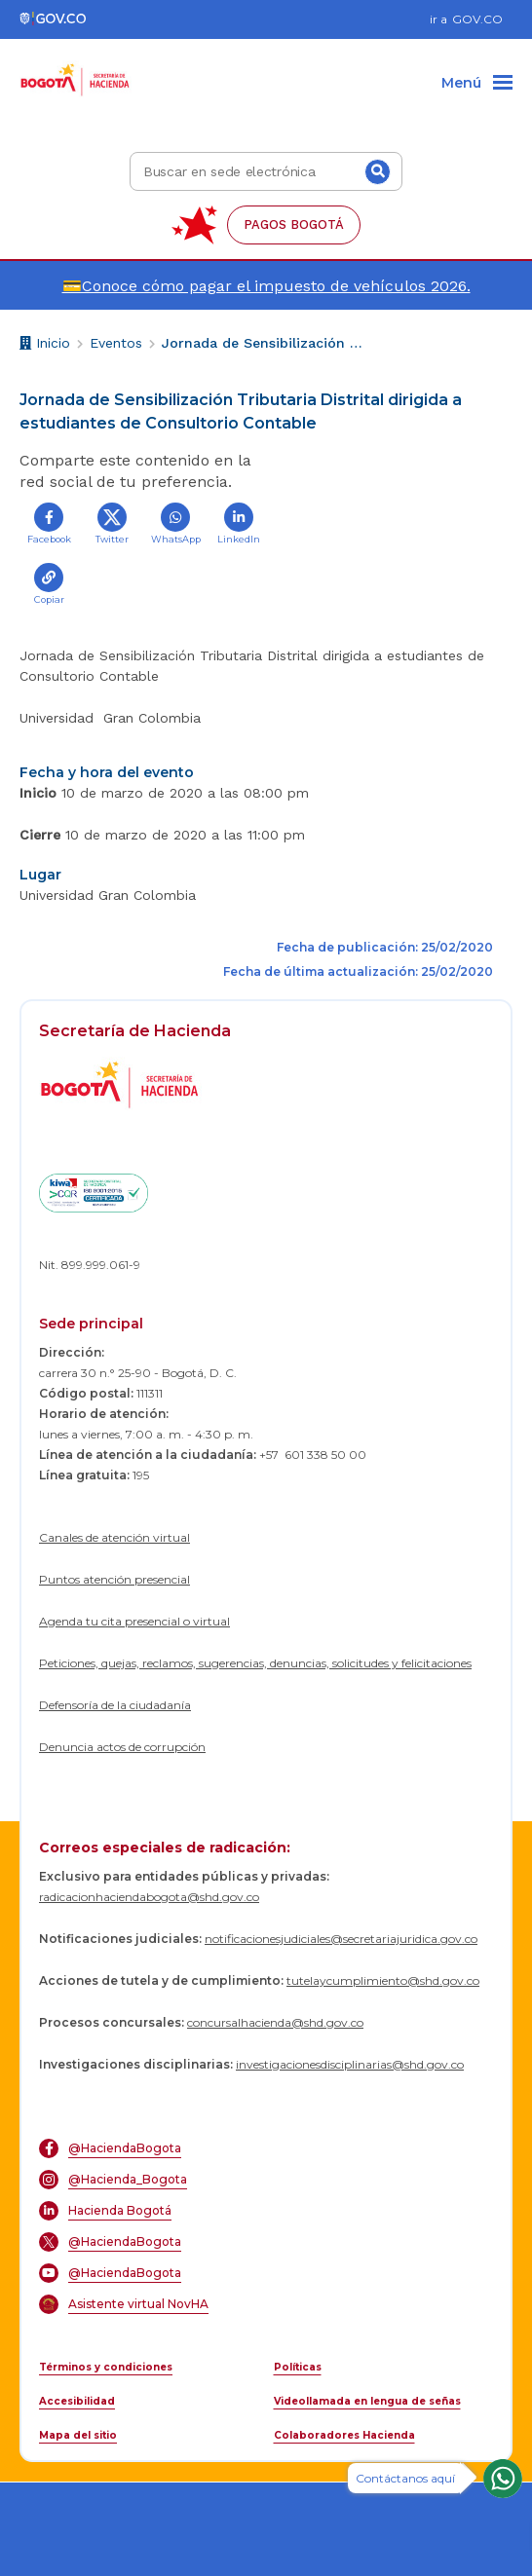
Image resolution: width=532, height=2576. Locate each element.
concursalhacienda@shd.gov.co (275, 2022)
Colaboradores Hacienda (344, 2435)
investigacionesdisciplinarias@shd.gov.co (350, 2064)
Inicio (44, 345)
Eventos (116, 343)
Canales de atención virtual (114, 1537)
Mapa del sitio (78, 2435)
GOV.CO (477, 19)
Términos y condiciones (105, 2367)
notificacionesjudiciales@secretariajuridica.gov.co (341, 1938)
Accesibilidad (77, 2401)
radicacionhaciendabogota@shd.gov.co (149, 1896)
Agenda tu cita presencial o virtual (134, 1621)
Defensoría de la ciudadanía (115, 1705)
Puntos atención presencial (114, 1579)
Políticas (298, 2367)
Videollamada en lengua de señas (367, 2401)
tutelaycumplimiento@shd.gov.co (382, 1980)
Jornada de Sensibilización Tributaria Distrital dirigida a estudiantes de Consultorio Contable (264, 343)
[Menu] (477, 83)
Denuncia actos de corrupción (122, 1746)
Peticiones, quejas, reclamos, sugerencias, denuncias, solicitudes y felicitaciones (255, 1663)
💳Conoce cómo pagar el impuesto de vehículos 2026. (266, 286)
